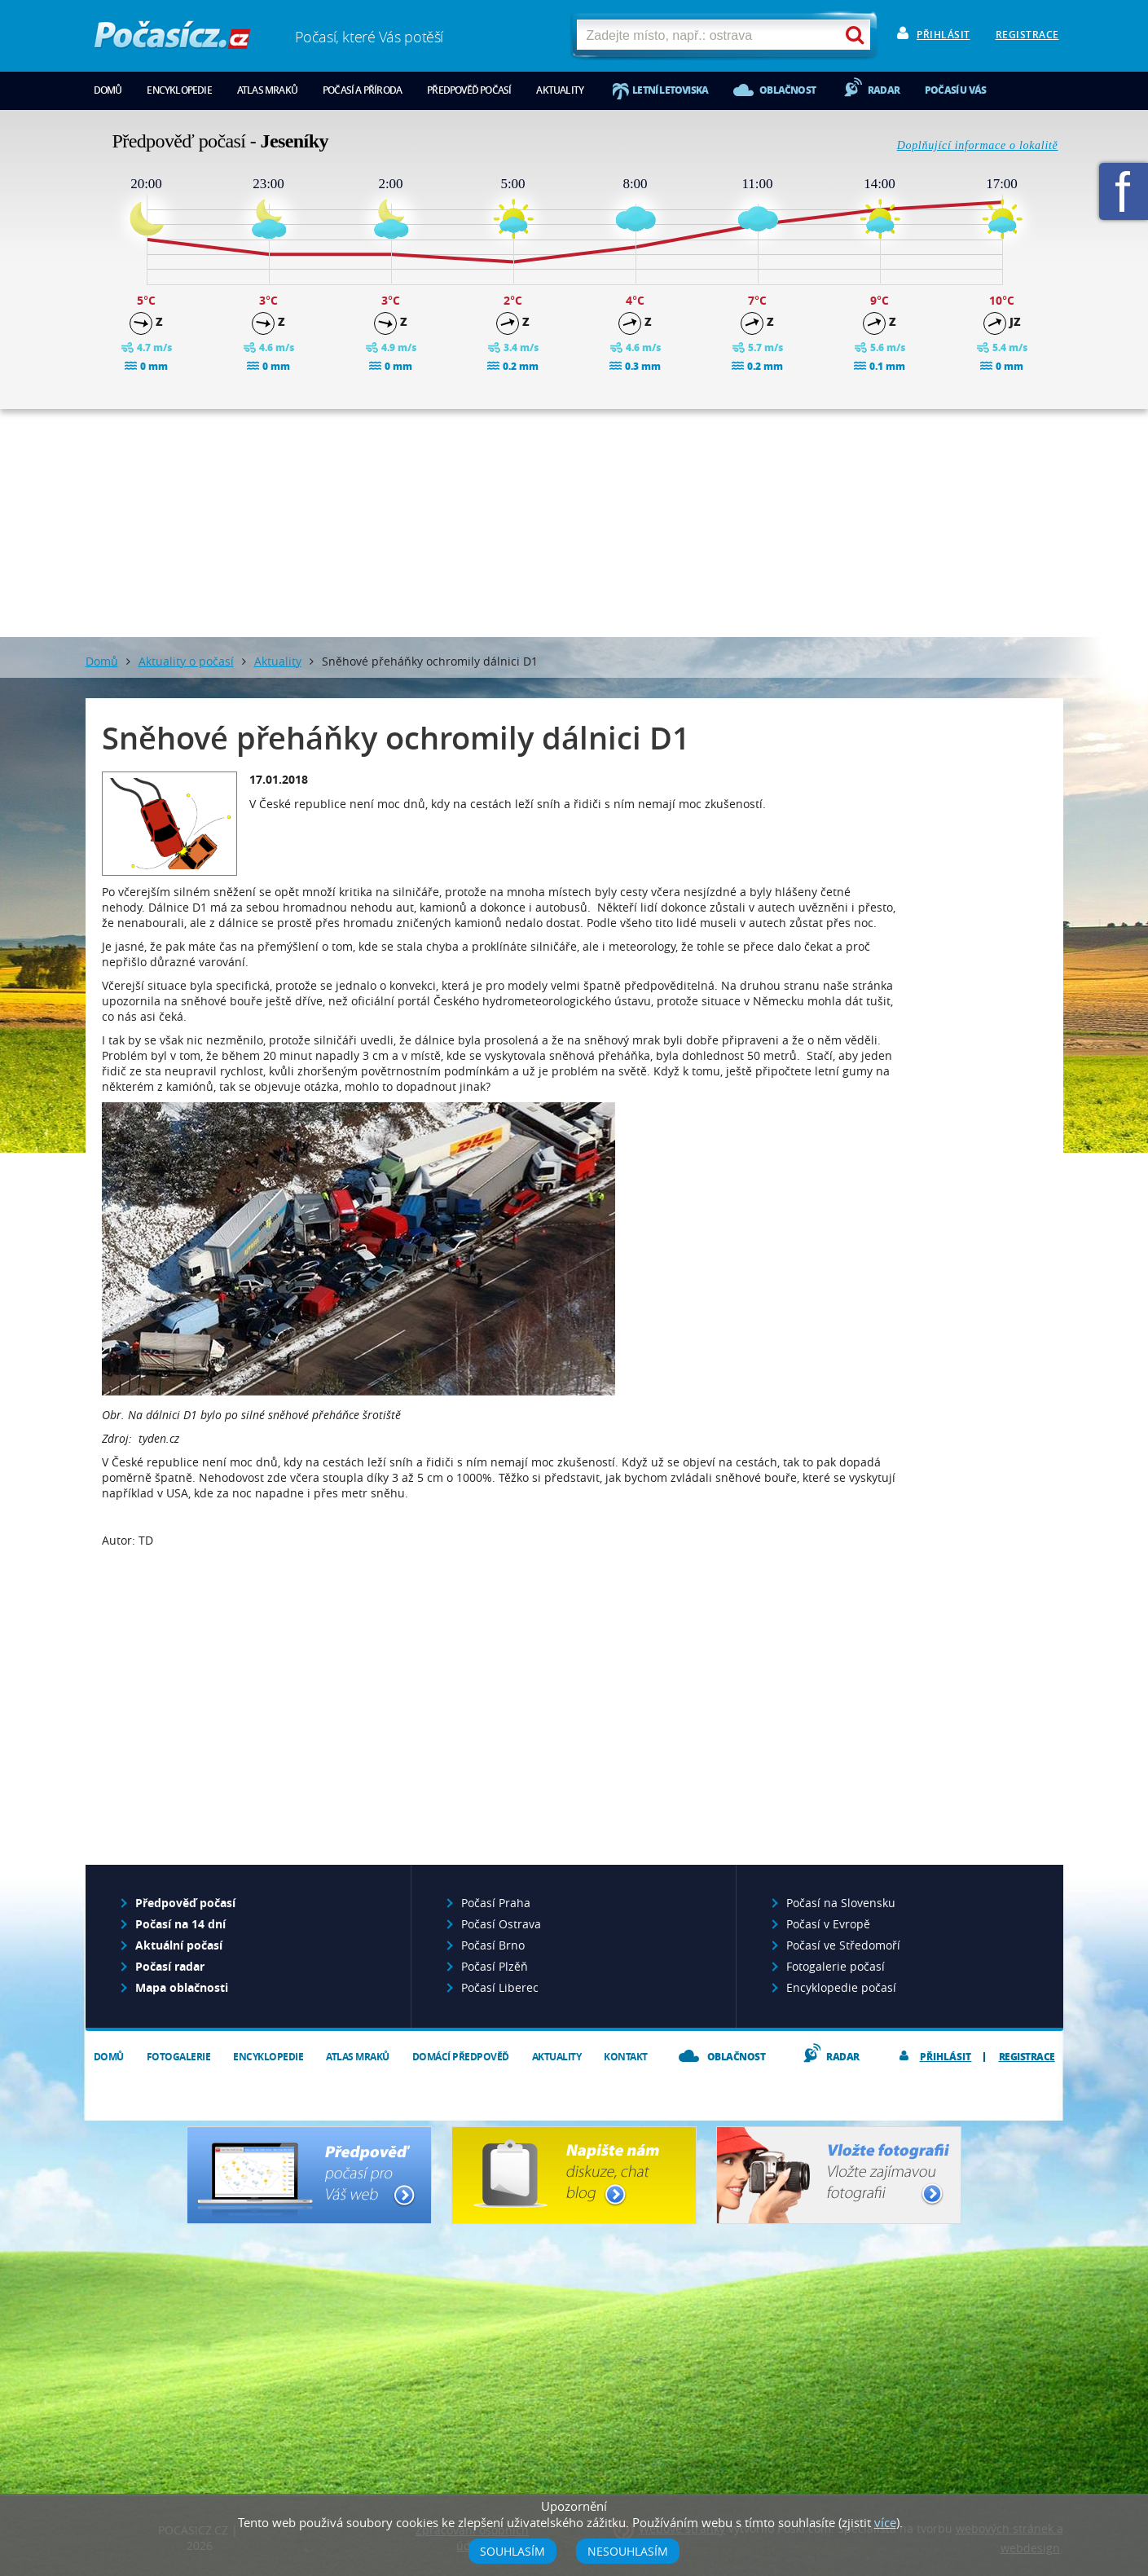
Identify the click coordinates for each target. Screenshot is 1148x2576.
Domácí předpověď (460, 2057)
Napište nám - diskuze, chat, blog (574, 2175)
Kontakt (626, 2057)
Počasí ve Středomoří (843, 1945)
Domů (108, 90)
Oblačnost (787, 90)
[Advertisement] (574, 523)
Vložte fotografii (838, 2175)
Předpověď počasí (469, 90)
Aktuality (559, 90)
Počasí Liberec (500, 1987)
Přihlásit (943, 35)
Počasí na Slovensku (840, 1902)
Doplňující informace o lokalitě (977, 145)
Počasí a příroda (362, 90)
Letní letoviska (670, 90)
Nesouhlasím (627, 2551)
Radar (883, 90)
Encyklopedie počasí (841, 1987)
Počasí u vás (955, 90)
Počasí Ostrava (501, 1924)
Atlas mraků (267, 90)
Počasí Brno (493, 1945)
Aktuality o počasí (186, 661)
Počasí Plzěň (494, 1966)
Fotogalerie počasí (835, 1966)
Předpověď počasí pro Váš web (309, 2175)
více (885, 2522)
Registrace (1027, 35)
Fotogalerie (179, 2057)
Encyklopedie (179, 90)
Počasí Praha (495, 1902)
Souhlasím (512, 2551)
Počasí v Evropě (828, 1924)
